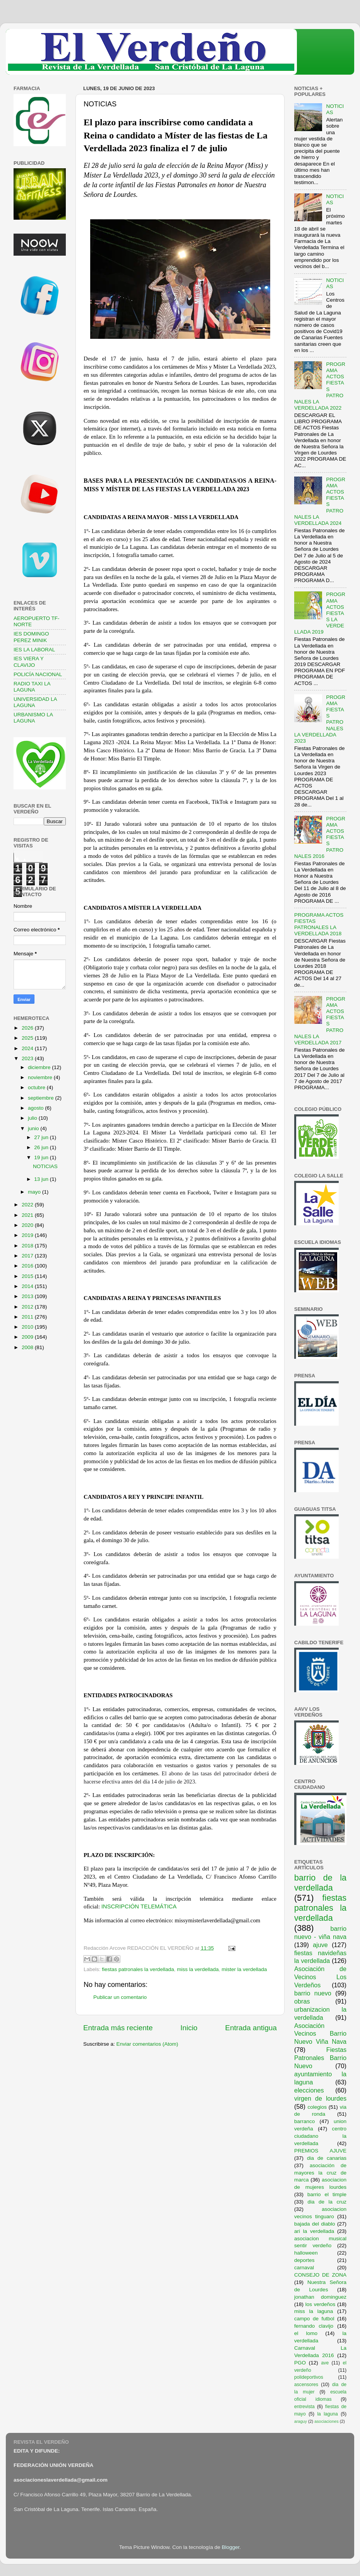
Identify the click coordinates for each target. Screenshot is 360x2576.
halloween (306, 2253)
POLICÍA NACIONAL (38, 674)
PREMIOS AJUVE (320, 2151)
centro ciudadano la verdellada (320, 2136)
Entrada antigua (251, 2028)
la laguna (327, 2414)
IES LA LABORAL (34, 650)
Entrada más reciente (118, 2028)
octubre (37, 1087)
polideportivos (308, 2377)
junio (34, 1128)
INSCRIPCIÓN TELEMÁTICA (139, 1906)
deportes (304, 2260)
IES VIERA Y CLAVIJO (29, 662)
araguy (300, 2421)
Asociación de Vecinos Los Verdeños (320, 1976)
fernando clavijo (313, 2326)
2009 (28, 1337)
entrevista (304, 2406)
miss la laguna (313, 2311)
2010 (28, 1327)
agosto (36, 1108)
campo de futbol (314, 2318)
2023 (28, 1058)
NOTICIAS (45, 1166)
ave (325, 2363)
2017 (28, 1256)
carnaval (304, 2267)
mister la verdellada (244, 1969)
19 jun (42, 1157)
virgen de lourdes (320, 2098)
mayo (35, 1192)
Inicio (188, 2028)
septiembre (41, 1098)
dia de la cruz (327, 2202)
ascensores (306, 2384)
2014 (28, 1286)
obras (302, 2001)
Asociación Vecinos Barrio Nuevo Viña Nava (320, 2033)
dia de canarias (326, 2158)
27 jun (42, 1137)
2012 (28, 1307)
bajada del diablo (314, 2224)
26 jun (42, 1147)
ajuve (320, 1944)
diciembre (40, 1067)
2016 (28, 1266)
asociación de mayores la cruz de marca (320, 2173)
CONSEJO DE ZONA (320, 2275)
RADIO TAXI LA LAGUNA (32, 687)
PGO (300, 2363)
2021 (28, 1215)
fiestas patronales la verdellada (138, 1969)
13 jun (42, 1179)
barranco (304, 2121)
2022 (28, 1205)
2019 (28, 1235)
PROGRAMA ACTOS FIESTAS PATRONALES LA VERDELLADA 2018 (318, 924)
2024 (28, 1048)
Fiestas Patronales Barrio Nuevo (320, 2057)
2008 (28, 1347)
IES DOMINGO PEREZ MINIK (31, 637)
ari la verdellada (314, 2231)
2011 (28, 1317)
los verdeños (320, 2304)
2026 (28, 1028)
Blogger (231, 2547)
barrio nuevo (312, 1993)
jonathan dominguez (320, 2297)
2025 (28, 1038)
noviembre (41, 1077)
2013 (28, 1296)
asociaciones (326, 2421)
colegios (317, 2107)
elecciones (309, 2090)
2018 (28, 1246)
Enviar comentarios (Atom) (147, 2044)
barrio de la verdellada (320, 1883)
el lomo (305, 2333)
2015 (28, 1276)
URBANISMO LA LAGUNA (33, 718)
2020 (28, 1225)
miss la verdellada (198, 1969)
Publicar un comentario (120, 1997)
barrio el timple (326, 2194)
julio (33, 1118)
